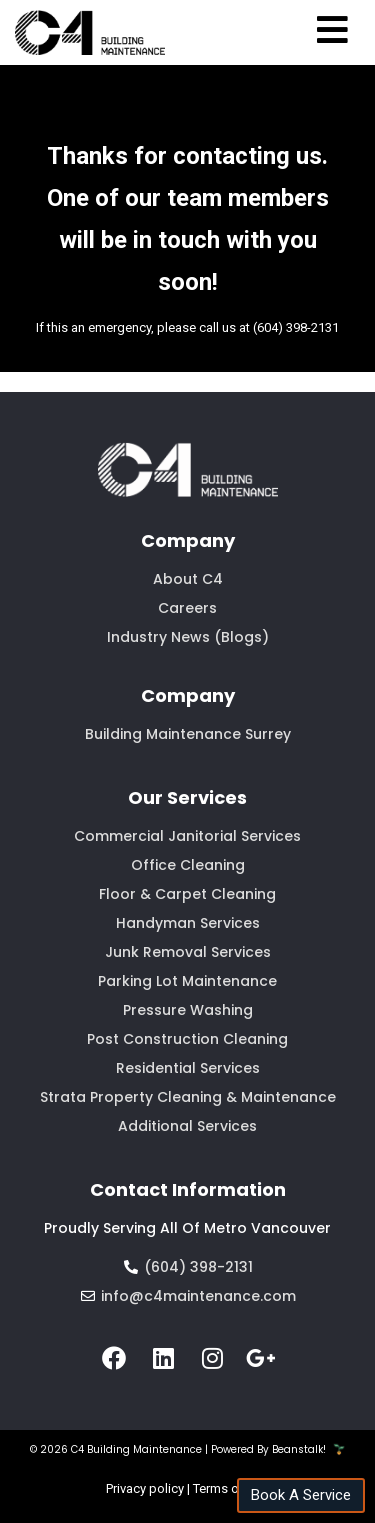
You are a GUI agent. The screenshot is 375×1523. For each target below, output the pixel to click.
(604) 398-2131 (296, 327)
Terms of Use (231, 1488)
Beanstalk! (299, 1449)
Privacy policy (145, 1488)
